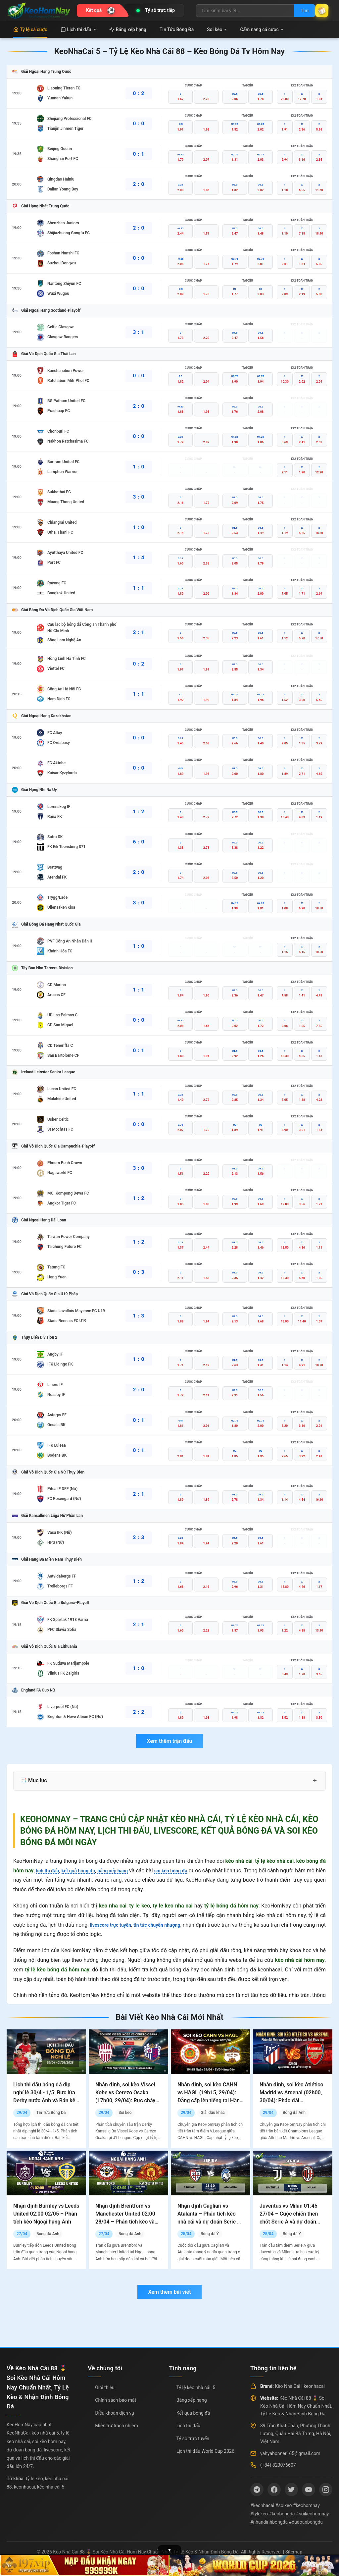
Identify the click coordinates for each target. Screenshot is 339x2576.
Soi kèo (217, 29)
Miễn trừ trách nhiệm (116, 2425)
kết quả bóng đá (84, 1870)
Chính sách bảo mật (115, 2400)
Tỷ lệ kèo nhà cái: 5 (196, 2387)
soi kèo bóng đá (187, 1870)
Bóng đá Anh (294, 2112)
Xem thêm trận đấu (169, 1741)
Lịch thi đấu (78, 29)
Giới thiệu (105, 2387)
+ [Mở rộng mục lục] (315, 1780)
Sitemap (293, 2551)
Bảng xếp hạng (127, 29)
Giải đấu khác (213, 2112)
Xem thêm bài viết (169, 2292)
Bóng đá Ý (210, 2233)
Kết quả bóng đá (193, 2413)
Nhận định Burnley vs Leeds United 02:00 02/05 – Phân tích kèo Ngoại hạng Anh (46, 2214)
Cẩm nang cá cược (261, 29)
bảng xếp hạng (124, 1870)
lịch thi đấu (49, 1870)
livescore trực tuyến (112, 1925)
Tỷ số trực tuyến (192, 2438)
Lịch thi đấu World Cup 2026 (205, 2451)
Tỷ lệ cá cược (30, 29)
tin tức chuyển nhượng (165, 1925)
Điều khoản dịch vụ (114, 2413)
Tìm (297, 10)
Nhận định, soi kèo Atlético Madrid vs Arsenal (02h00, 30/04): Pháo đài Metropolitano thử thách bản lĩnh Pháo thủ (291, 2100)
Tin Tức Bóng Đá (177, 29)
